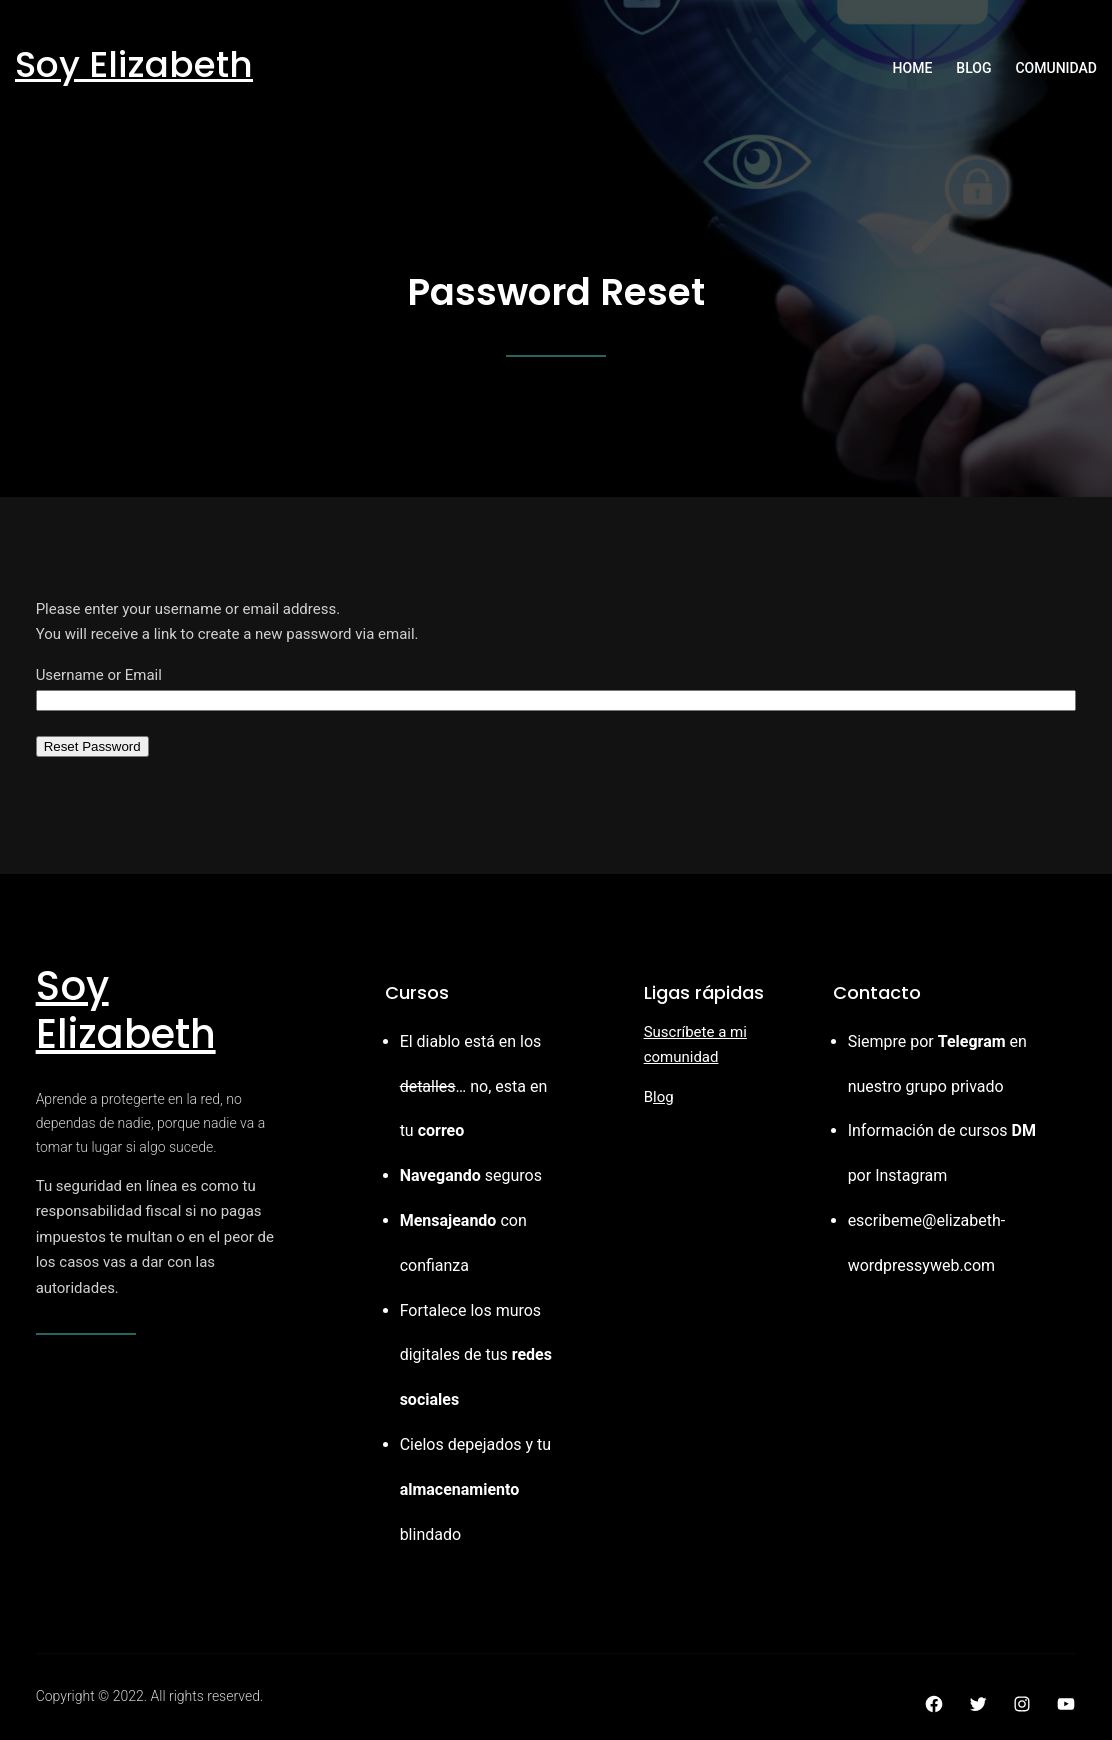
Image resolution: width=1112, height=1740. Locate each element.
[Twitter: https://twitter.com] (978, 1704)
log (663, 1097)
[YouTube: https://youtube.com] (1066, 1704)
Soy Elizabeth (134, 64)
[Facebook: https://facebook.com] (934, 1704)
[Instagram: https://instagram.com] (1022, 1704)
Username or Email (99, 675)
